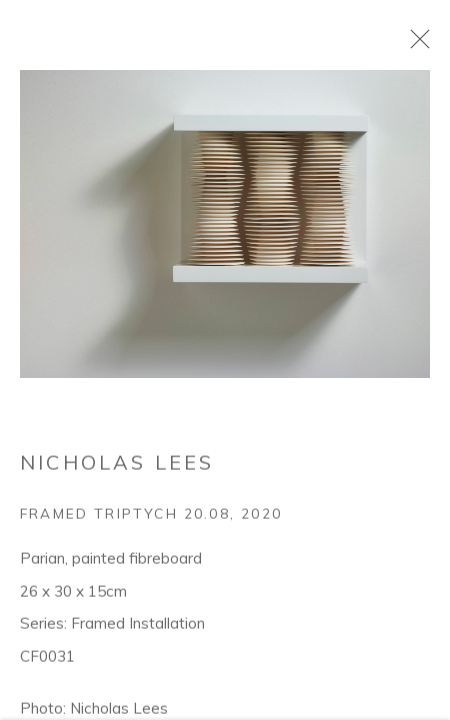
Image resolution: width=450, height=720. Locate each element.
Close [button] (419, 45)
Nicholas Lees (117, 569)
